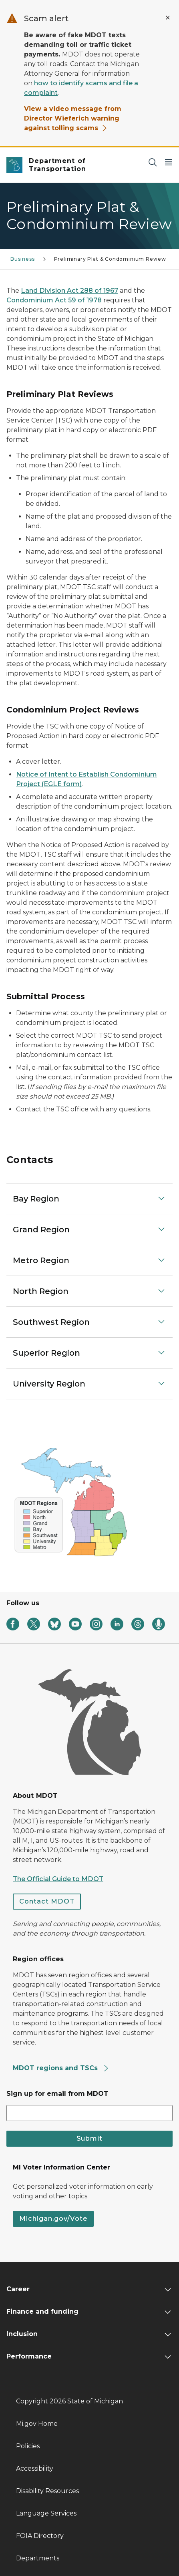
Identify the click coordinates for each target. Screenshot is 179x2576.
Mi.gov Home (37, 2423)
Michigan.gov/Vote (53, 2218)
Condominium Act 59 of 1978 (54, 300)
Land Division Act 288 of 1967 (69, 290)
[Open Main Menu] (168, 162)
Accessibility (34, 2468)
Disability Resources (47, 2491)
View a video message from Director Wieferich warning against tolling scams (72, 118)
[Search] (152, 162)
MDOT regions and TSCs (61, 2068)
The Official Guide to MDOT (58, 1879)
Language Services (46, 2513)
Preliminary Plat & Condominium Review (110, 259)
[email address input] (89, 2113)
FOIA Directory (40, 2536)
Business (22, 259)
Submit (89, 2138)
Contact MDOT (46, 1901)
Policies (28, 2446)
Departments (37, 2558)
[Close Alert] (168, 18)
